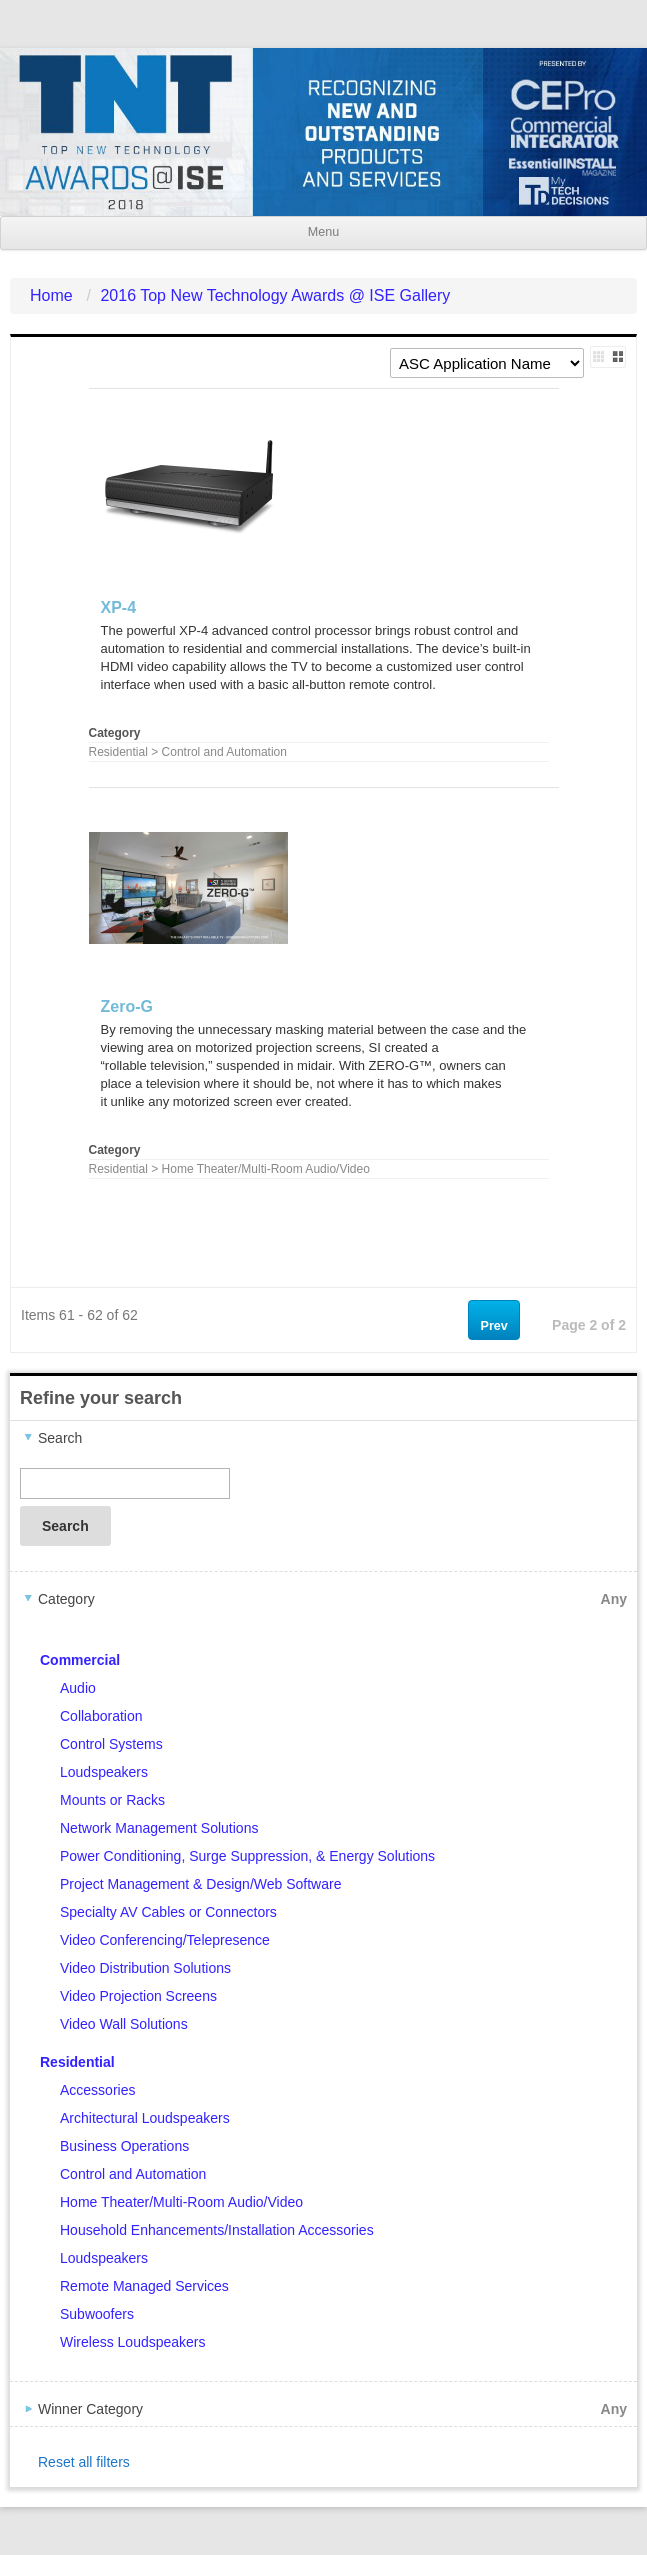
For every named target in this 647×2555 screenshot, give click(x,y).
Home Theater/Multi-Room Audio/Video (181, 2202)
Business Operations (124, 2146)
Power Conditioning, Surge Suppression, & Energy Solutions (247, 1856)
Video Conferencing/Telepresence (165, 1940)
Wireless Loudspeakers (133, 2342)
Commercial (80, 1660)
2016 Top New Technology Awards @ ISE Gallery (275, 295)
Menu (323, 232)
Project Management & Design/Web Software (200, 1884)
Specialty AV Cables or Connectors (168, 1912)
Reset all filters (84, 2462)
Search (65, 1526)
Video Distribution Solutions (145, 1968)
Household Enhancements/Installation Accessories (217, 2230)
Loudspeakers (104, 1772)
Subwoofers (97, 2314)
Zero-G (127, 1006)
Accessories (97, 2090)
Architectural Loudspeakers (145, 2118)
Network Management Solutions (159, 1828)
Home (51, 295)
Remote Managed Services (144, 2286)
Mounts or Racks (112, 1800)
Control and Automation (133, 2174)
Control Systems (111, 1744)
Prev (494, 1326)
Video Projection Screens (138, 1996)
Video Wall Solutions (124, 2024)
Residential (77, 2062)
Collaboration (101, 1716)
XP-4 (119, 607)
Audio (78, 1688)
